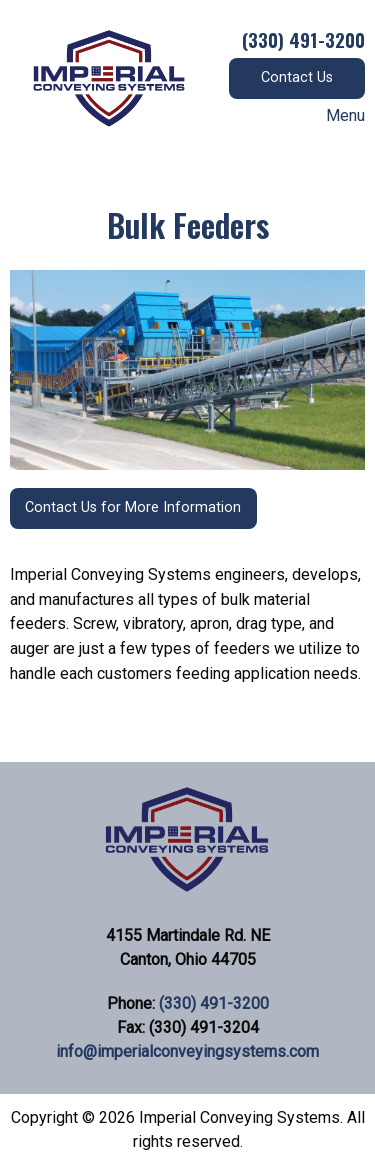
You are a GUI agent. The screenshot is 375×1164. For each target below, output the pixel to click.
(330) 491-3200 (214, 1003)
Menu (335, 116)
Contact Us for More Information (133, 507)
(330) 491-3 (288, 39)
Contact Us (297, 77)
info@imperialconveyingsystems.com (187, 1051)
